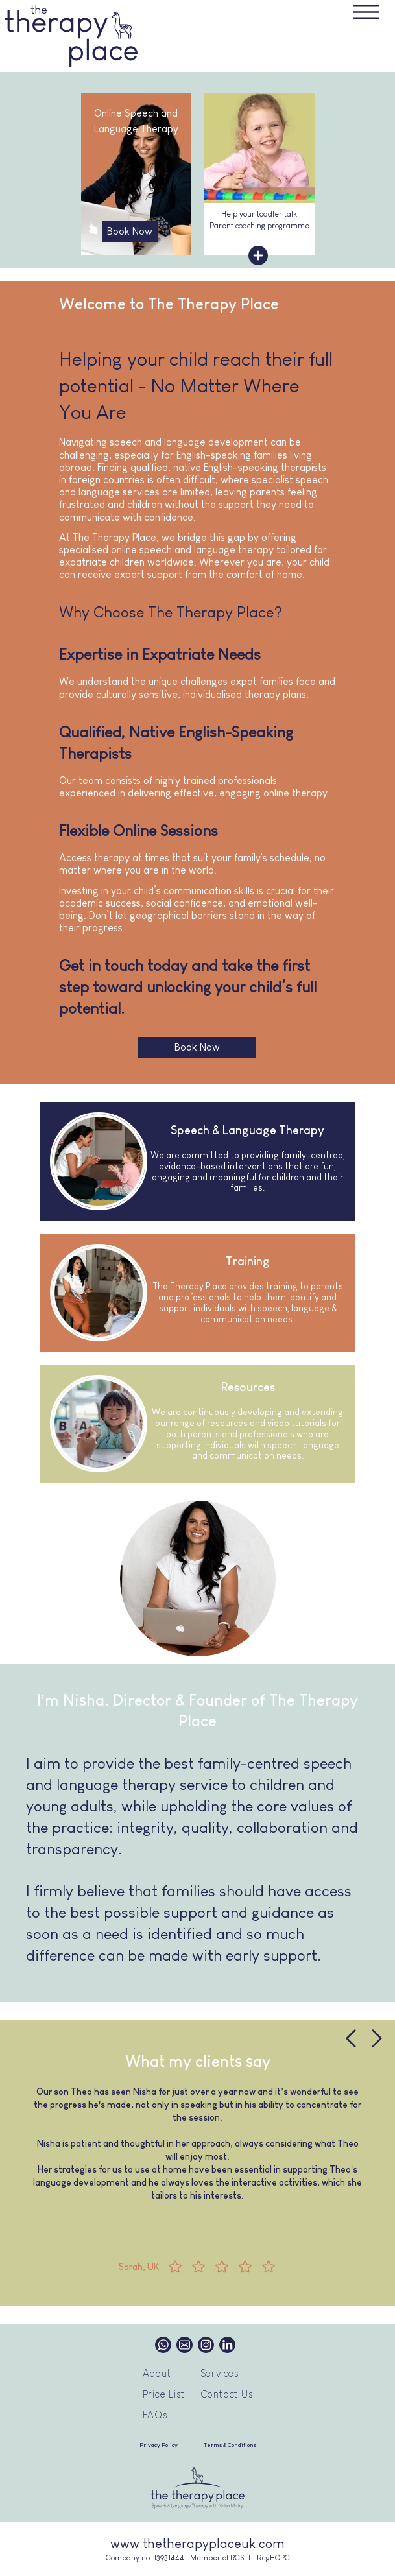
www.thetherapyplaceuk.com (197, 2543)
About (157, 2373)
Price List (164, 2394)
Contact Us (226, 2394)
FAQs (155, 2414)
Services (219, 2373)
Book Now (129, 231)
